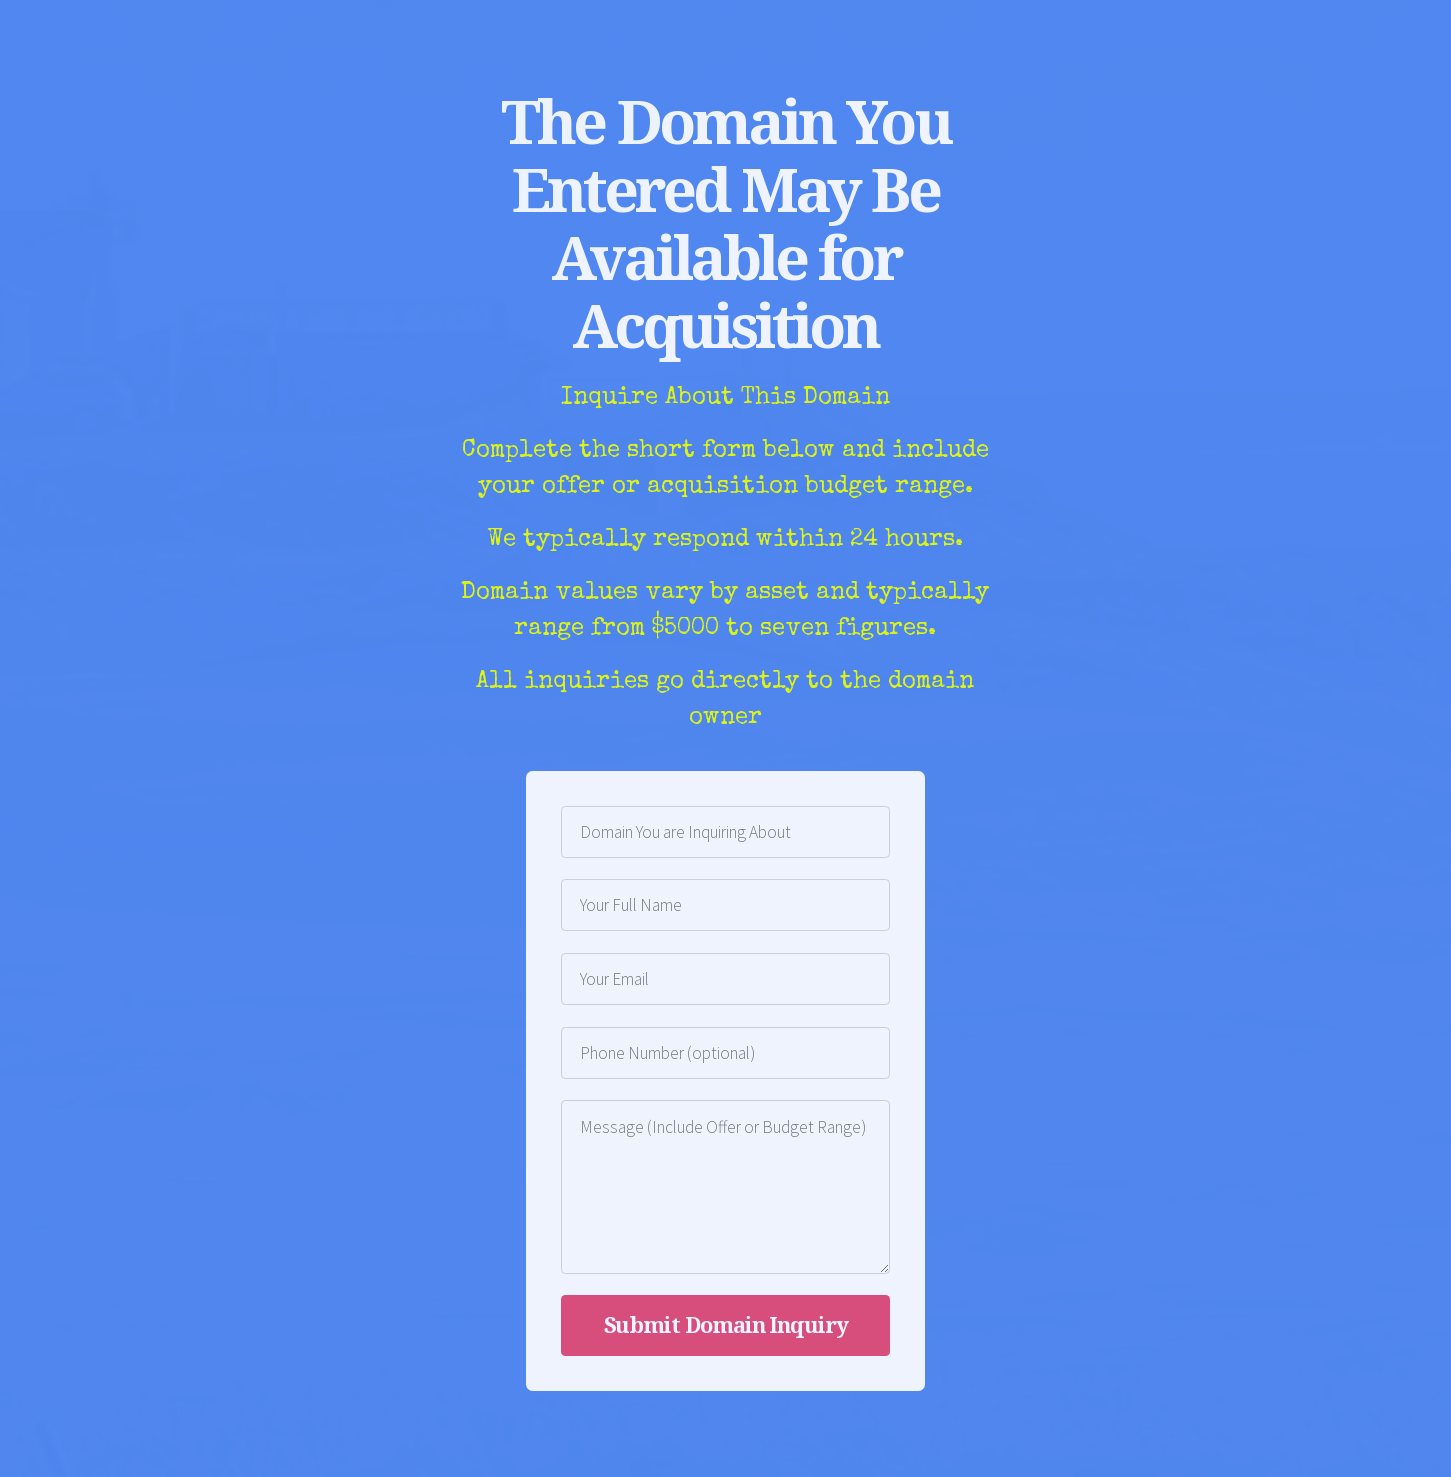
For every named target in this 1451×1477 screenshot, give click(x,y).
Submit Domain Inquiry (726, 1324)
